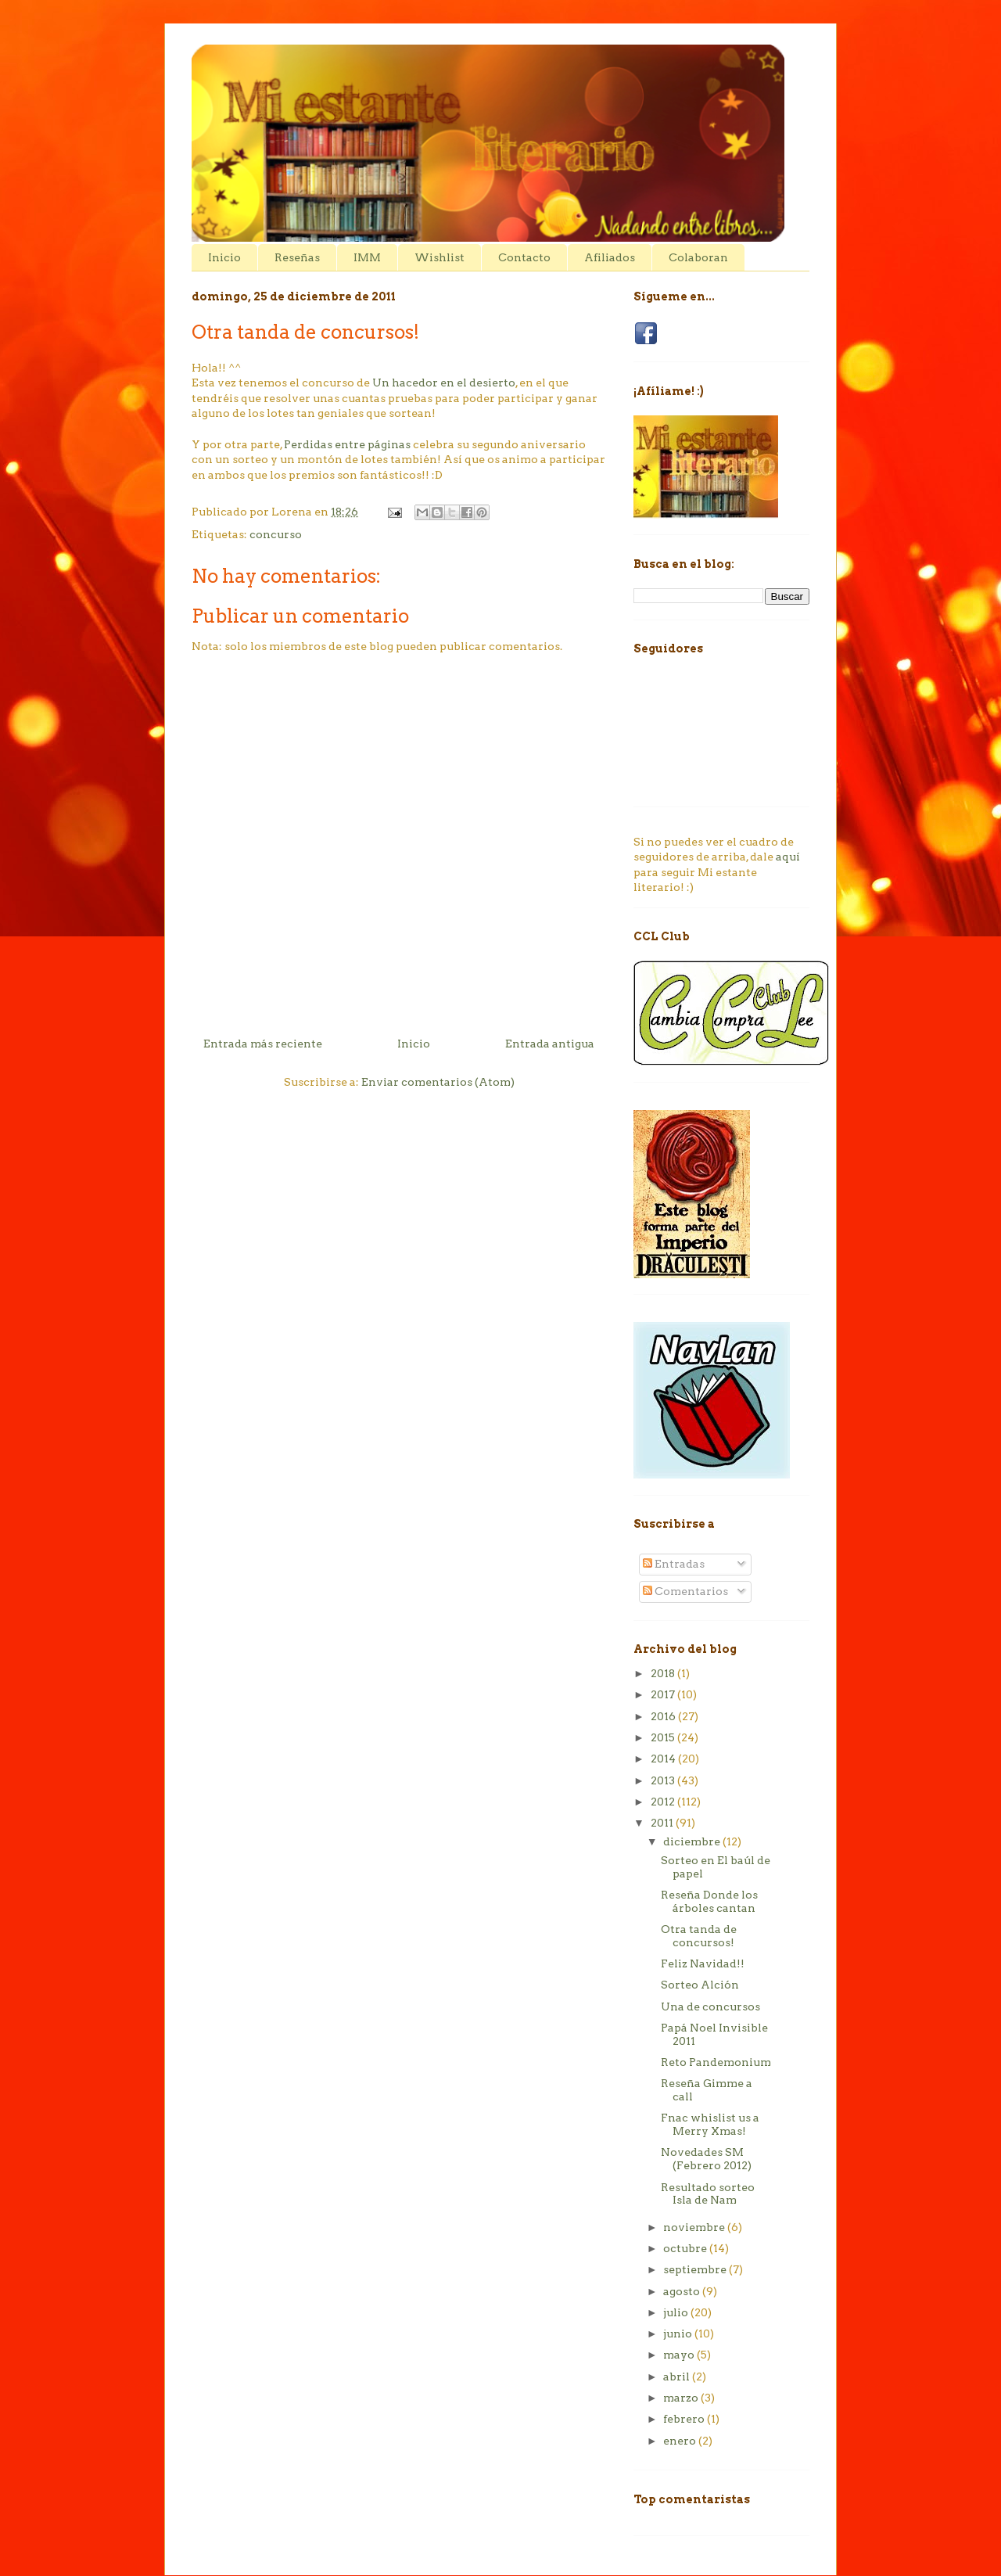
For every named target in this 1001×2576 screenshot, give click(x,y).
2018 (664, 1673)
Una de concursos (710, 2006)
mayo (680, 2354)
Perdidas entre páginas (347, 444)
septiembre (696, 2269)
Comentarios (685, 1591)
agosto (682, 2291)
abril (677, 2376)
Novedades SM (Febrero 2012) (706, 2159)
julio (677, 2312)
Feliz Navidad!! (702, 1963)
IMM (367, 257)
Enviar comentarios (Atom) (438, 1082)
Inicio (224, 257)
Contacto (524, 257)
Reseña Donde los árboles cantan (709, 1901)
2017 (664, 1694)
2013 (664, 1780)
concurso (275, 534)
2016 (664, 1716)
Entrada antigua (549, 1043)
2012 (664, 1801)
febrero (685, 2419)
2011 (663, 1822)
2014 (664, 1758)
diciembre (693, 1841)
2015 (664, 1737)
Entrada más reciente (262, 1043)
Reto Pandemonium (716, 2062)
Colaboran (698, 257)
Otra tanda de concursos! (699, 1936)
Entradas (674, 1563)
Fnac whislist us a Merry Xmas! (710, 2124)
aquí (788, 856)
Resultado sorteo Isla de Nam (708, 2194)
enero (680, 2440)
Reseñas (297, 257)
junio (678, 2333)
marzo (682, 2397)
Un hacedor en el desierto (443, 382)
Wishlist (439, 257)
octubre (686, 2248)
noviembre (695, 2227)
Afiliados (609, 257)
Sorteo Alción (700, 1984)
